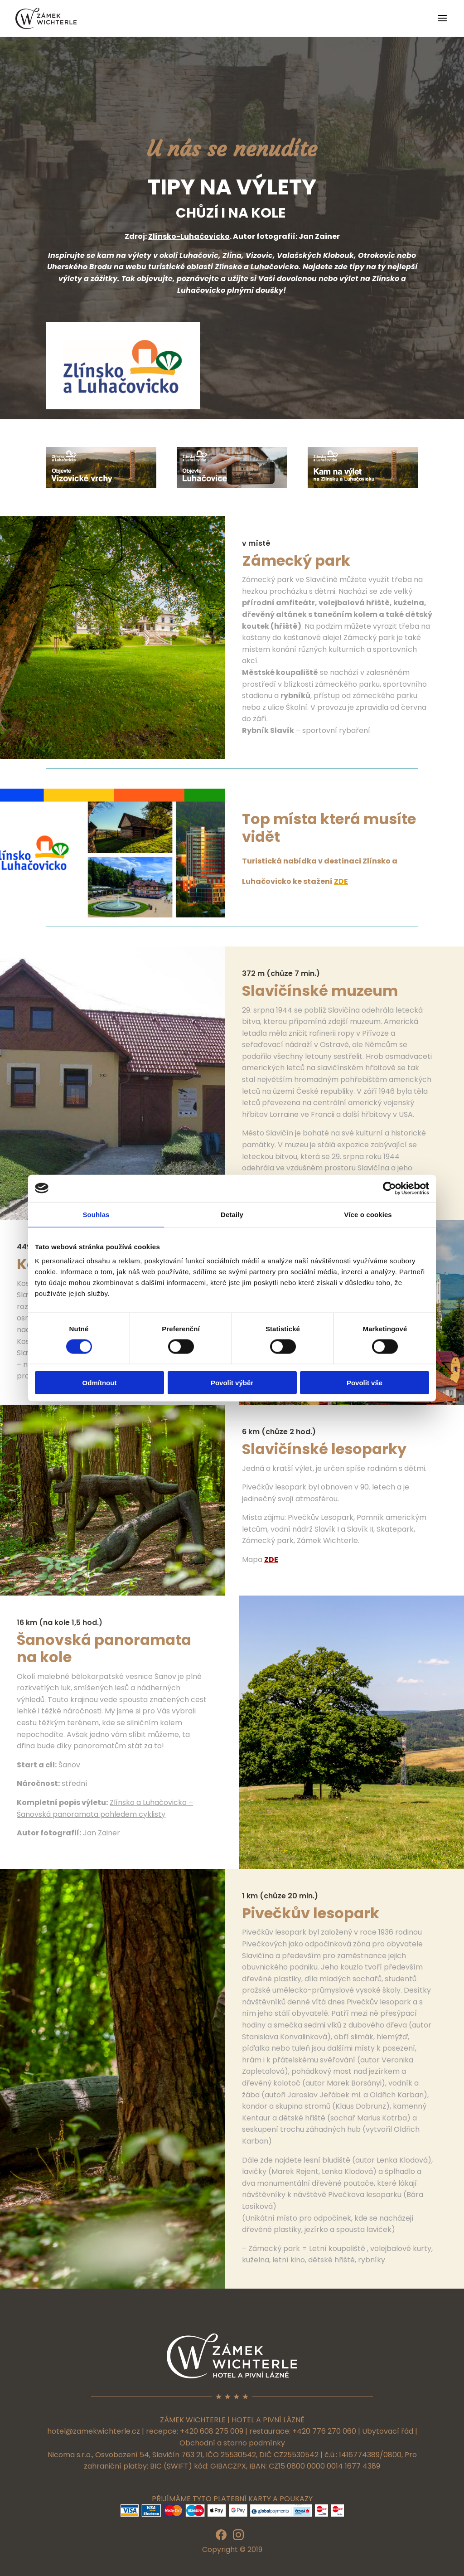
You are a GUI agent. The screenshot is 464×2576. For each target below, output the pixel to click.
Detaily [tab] (232, 1214)
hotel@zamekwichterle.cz (93, 2431)
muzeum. (366, 1021)
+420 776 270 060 (324, 2431)
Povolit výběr (232, 1383)
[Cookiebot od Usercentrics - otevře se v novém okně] (389, 1188)
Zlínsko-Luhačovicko (189, 236)
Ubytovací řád (387, 2431)
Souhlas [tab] (95, 1214)
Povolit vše (364, 1383)
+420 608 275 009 (211, 2431)
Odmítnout (99, 1383)
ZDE (341, 881)
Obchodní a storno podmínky (232, 2443)
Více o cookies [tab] (368, 1214)
